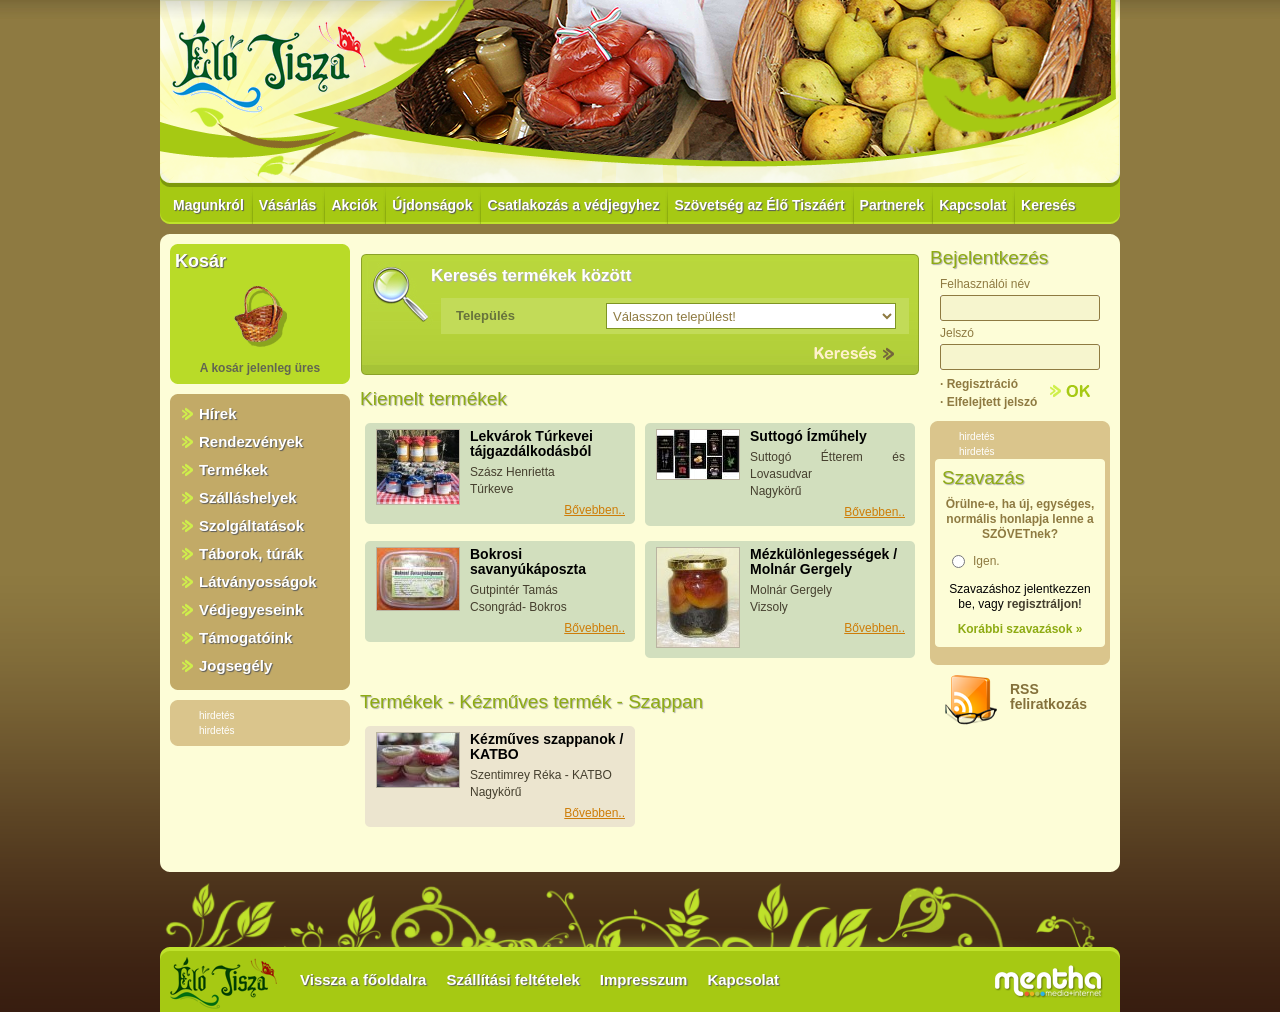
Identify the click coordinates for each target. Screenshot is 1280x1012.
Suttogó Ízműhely (808, 436)
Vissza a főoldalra (363, 979)
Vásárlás (288, 205)
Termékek (233, 469)
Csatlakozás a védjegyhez (573, 205)
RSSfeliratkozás (1048, 696)
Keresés (1048, 205)
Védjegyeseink (251, 609)
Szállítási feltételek (512, 979)
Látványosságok (258, 581)
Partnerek (892, 205)
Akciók (354, 205)
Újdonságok (432, 205)
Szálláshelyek (248, 497)
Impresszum (644, 979)
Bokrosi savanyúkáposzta (528, 561)
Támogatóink (245, 637)
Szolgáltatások (251, 525)
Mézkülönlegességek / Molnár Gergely (823, 561)
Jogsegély (235, 665)
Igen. (986, 561)
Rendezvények (251, 441)
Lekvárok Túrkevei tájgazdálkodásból (531, 443)
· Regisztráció (979, 384)
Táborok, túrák (251, 553)
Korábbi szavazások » (1020, 629)
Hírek (218, 413)
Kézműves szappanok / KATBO (546, 746)
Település (485, 315)
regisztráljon (1042, 604)
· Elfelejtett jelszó (988, 402)
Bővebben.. (594, 510)
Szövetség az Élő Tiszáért (759, 205)
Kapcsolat (972, 205)
